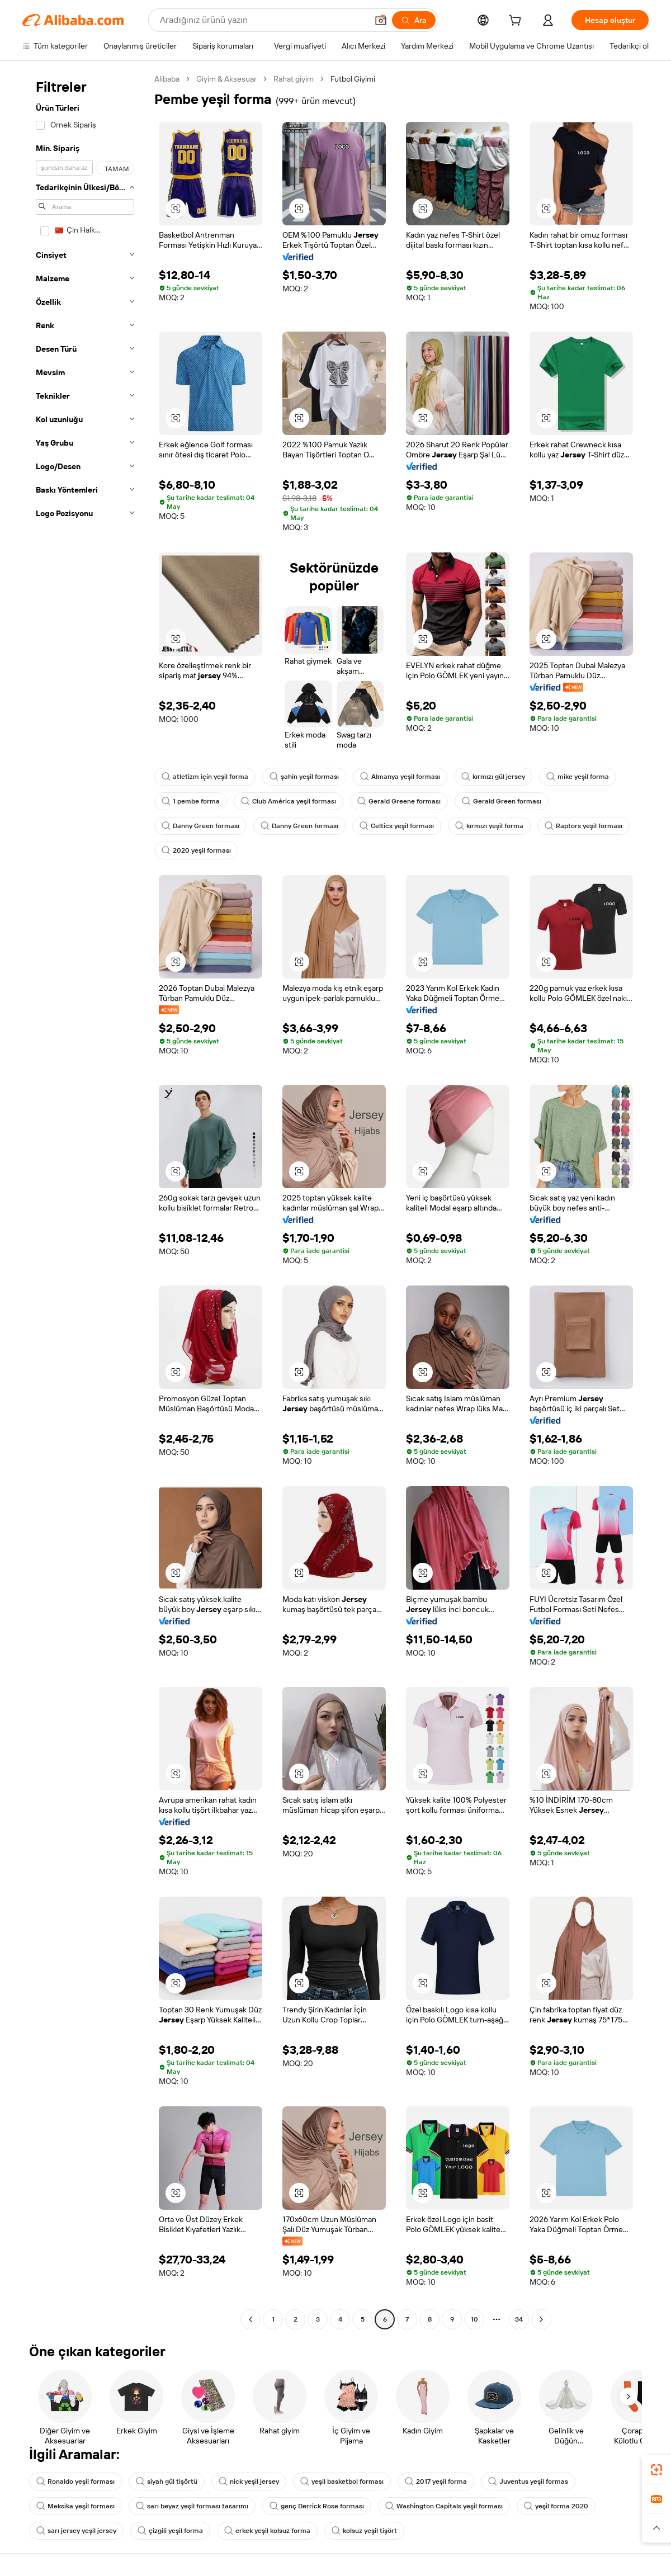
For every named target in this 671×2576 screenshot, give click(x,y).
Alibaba (166, 78)
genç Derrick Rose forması (317, 2506)
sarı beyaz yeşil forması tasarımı (192, 2506)
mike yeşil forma (577, 776)
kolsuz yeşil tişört (364, 2530)
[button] (381, 20)
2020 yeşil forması (196, 850)
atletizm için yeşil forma (205, 776)
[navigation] (85, 1200)
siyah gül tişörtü (166, 2481)
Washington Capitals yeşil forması (444, 2506)
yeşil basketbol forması (342, 2481)
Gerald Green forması (501, 801)
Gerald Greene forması (399, 801)
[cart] (517, 21)
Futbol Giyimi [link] (352, 78)
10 (474, 2319)
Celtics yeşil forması (397, 825)
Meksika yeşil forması (75, 2506)
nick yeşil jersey (249, 2481)
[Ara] (414, 20)
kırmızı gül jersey (493, 776)
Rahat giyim (293, 78)
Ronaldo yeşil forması (75, 2481)
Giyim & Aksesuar (226, 78)
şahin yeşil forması (304, 776)
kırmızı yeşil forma (489, 825)
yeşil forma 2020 (556, 2506)
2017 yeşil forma (436, 2481)
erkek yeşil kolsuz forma (267, 2530)
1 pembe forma (191, 801)
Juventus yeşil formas (528, 2481)
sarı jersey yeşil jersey (76, 2530)
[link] (656, 2469)
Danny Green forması (200, 825)
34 (519, 2319)
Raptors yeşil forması (583, 825)
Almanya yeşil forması (400, 776)
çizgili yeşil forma (170, 2530)
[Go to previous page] (250, 2319)
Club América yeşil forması (288, 801)
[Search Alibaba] (262, 20)
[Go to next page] (541, 2319)
